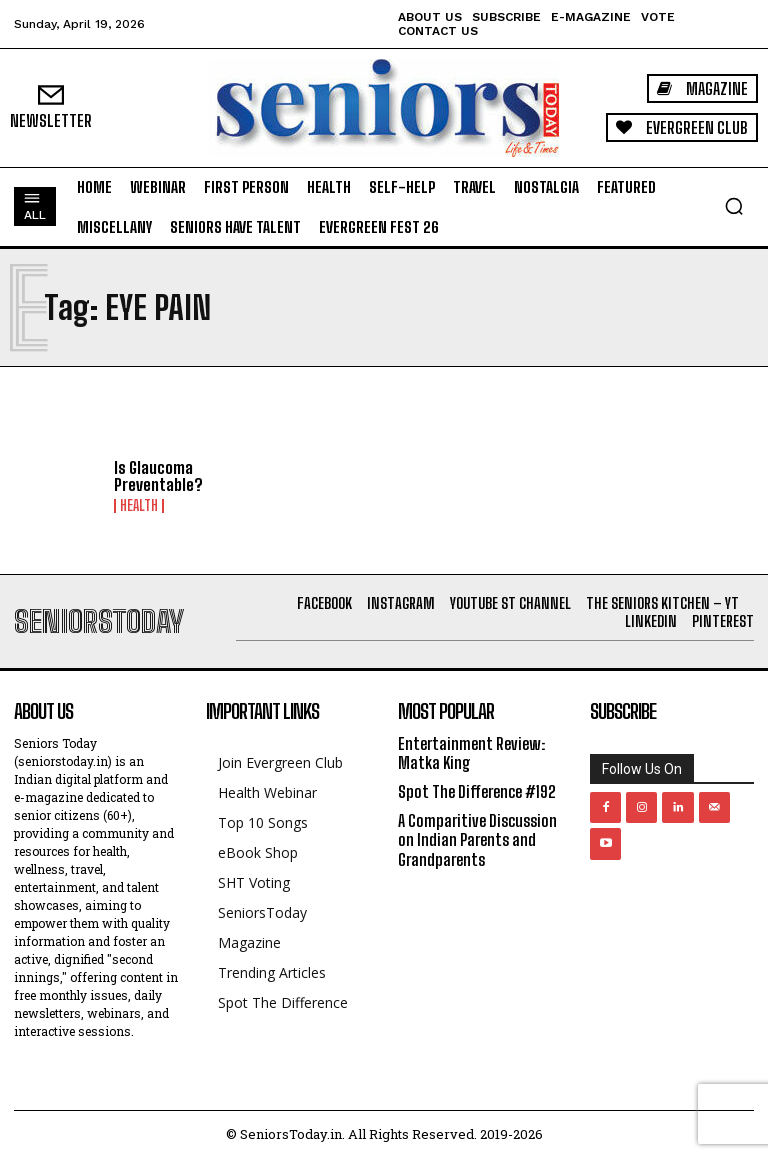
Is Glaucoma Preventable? (158, 476)
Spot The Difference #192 (477, 791)
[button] (734, 206)
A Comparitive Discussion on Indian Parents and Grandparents (477, 839)
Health (139, 506)
